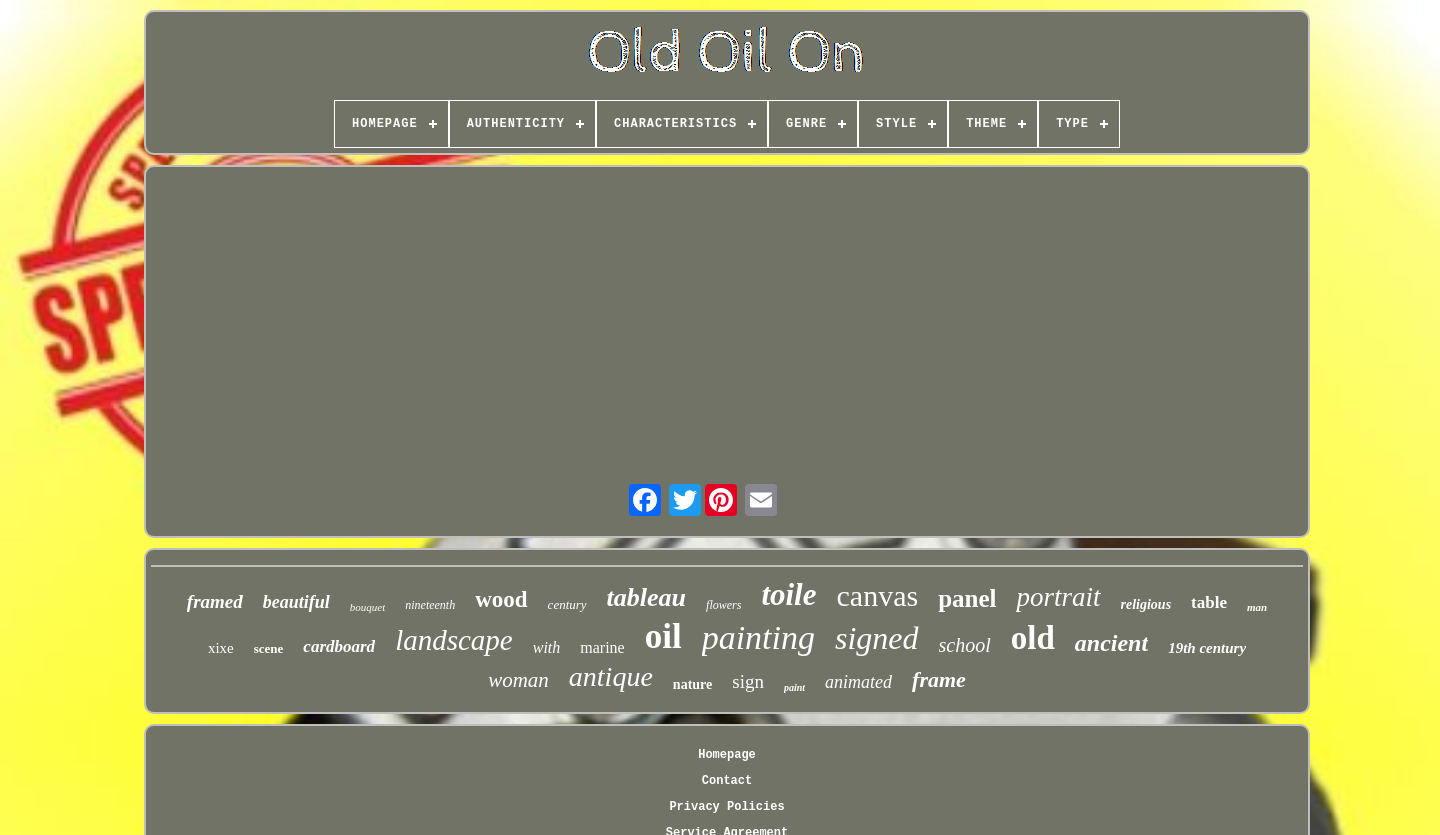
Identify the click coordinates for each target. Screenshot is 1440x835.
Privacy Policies (726, 807)
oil (663, 636)
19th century (1207, 648)
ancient (1111, 643)
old (1033, 638)
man (1257, 607)
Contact (727, 781)
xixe (221, 648)
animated (858, 682)
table (1209, 602)
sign (748, 681)
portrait (1058, 597)
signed (877, 638)
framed (215, 601)
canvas (878, 595)
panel (967, 598)
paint (794, 687)
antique (611, 676)
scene (269, 648)
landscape (454, 640)
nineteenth (430, 605)
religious (1146, 604)
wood (501, 599)
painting (758, 637)
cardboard (339, 646)
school (965, 645)
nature (692, 684)
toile (788, 594)
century (567, 604)
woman (518, 680)
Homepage (727, 755)
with (547, 647)
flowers (723, 605)
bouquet (367, 607)
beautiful (296, 602)
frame (939, 679)
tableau (646, 597)
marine (602, 647)
